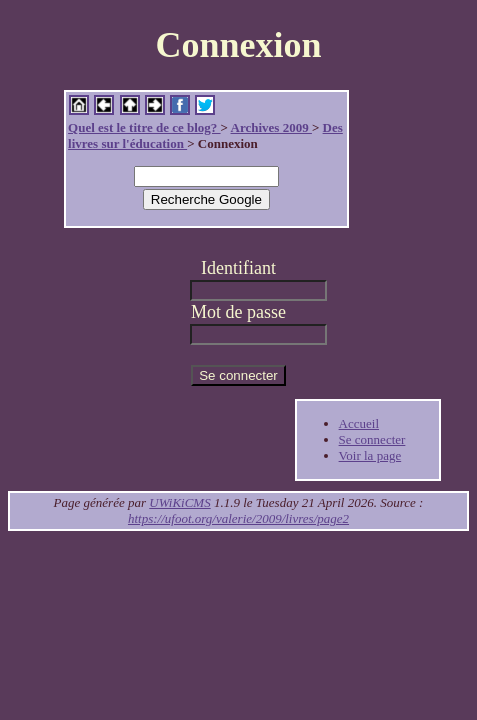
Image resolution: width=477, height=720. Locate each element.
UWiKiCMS (179, 502)
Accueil (359, 423)
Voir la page (370, 455)
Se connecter (372, 439)
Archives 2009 (271, 127)
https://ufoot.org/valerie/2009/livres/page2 (238, 518)
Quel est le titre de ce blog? (144, 127)
